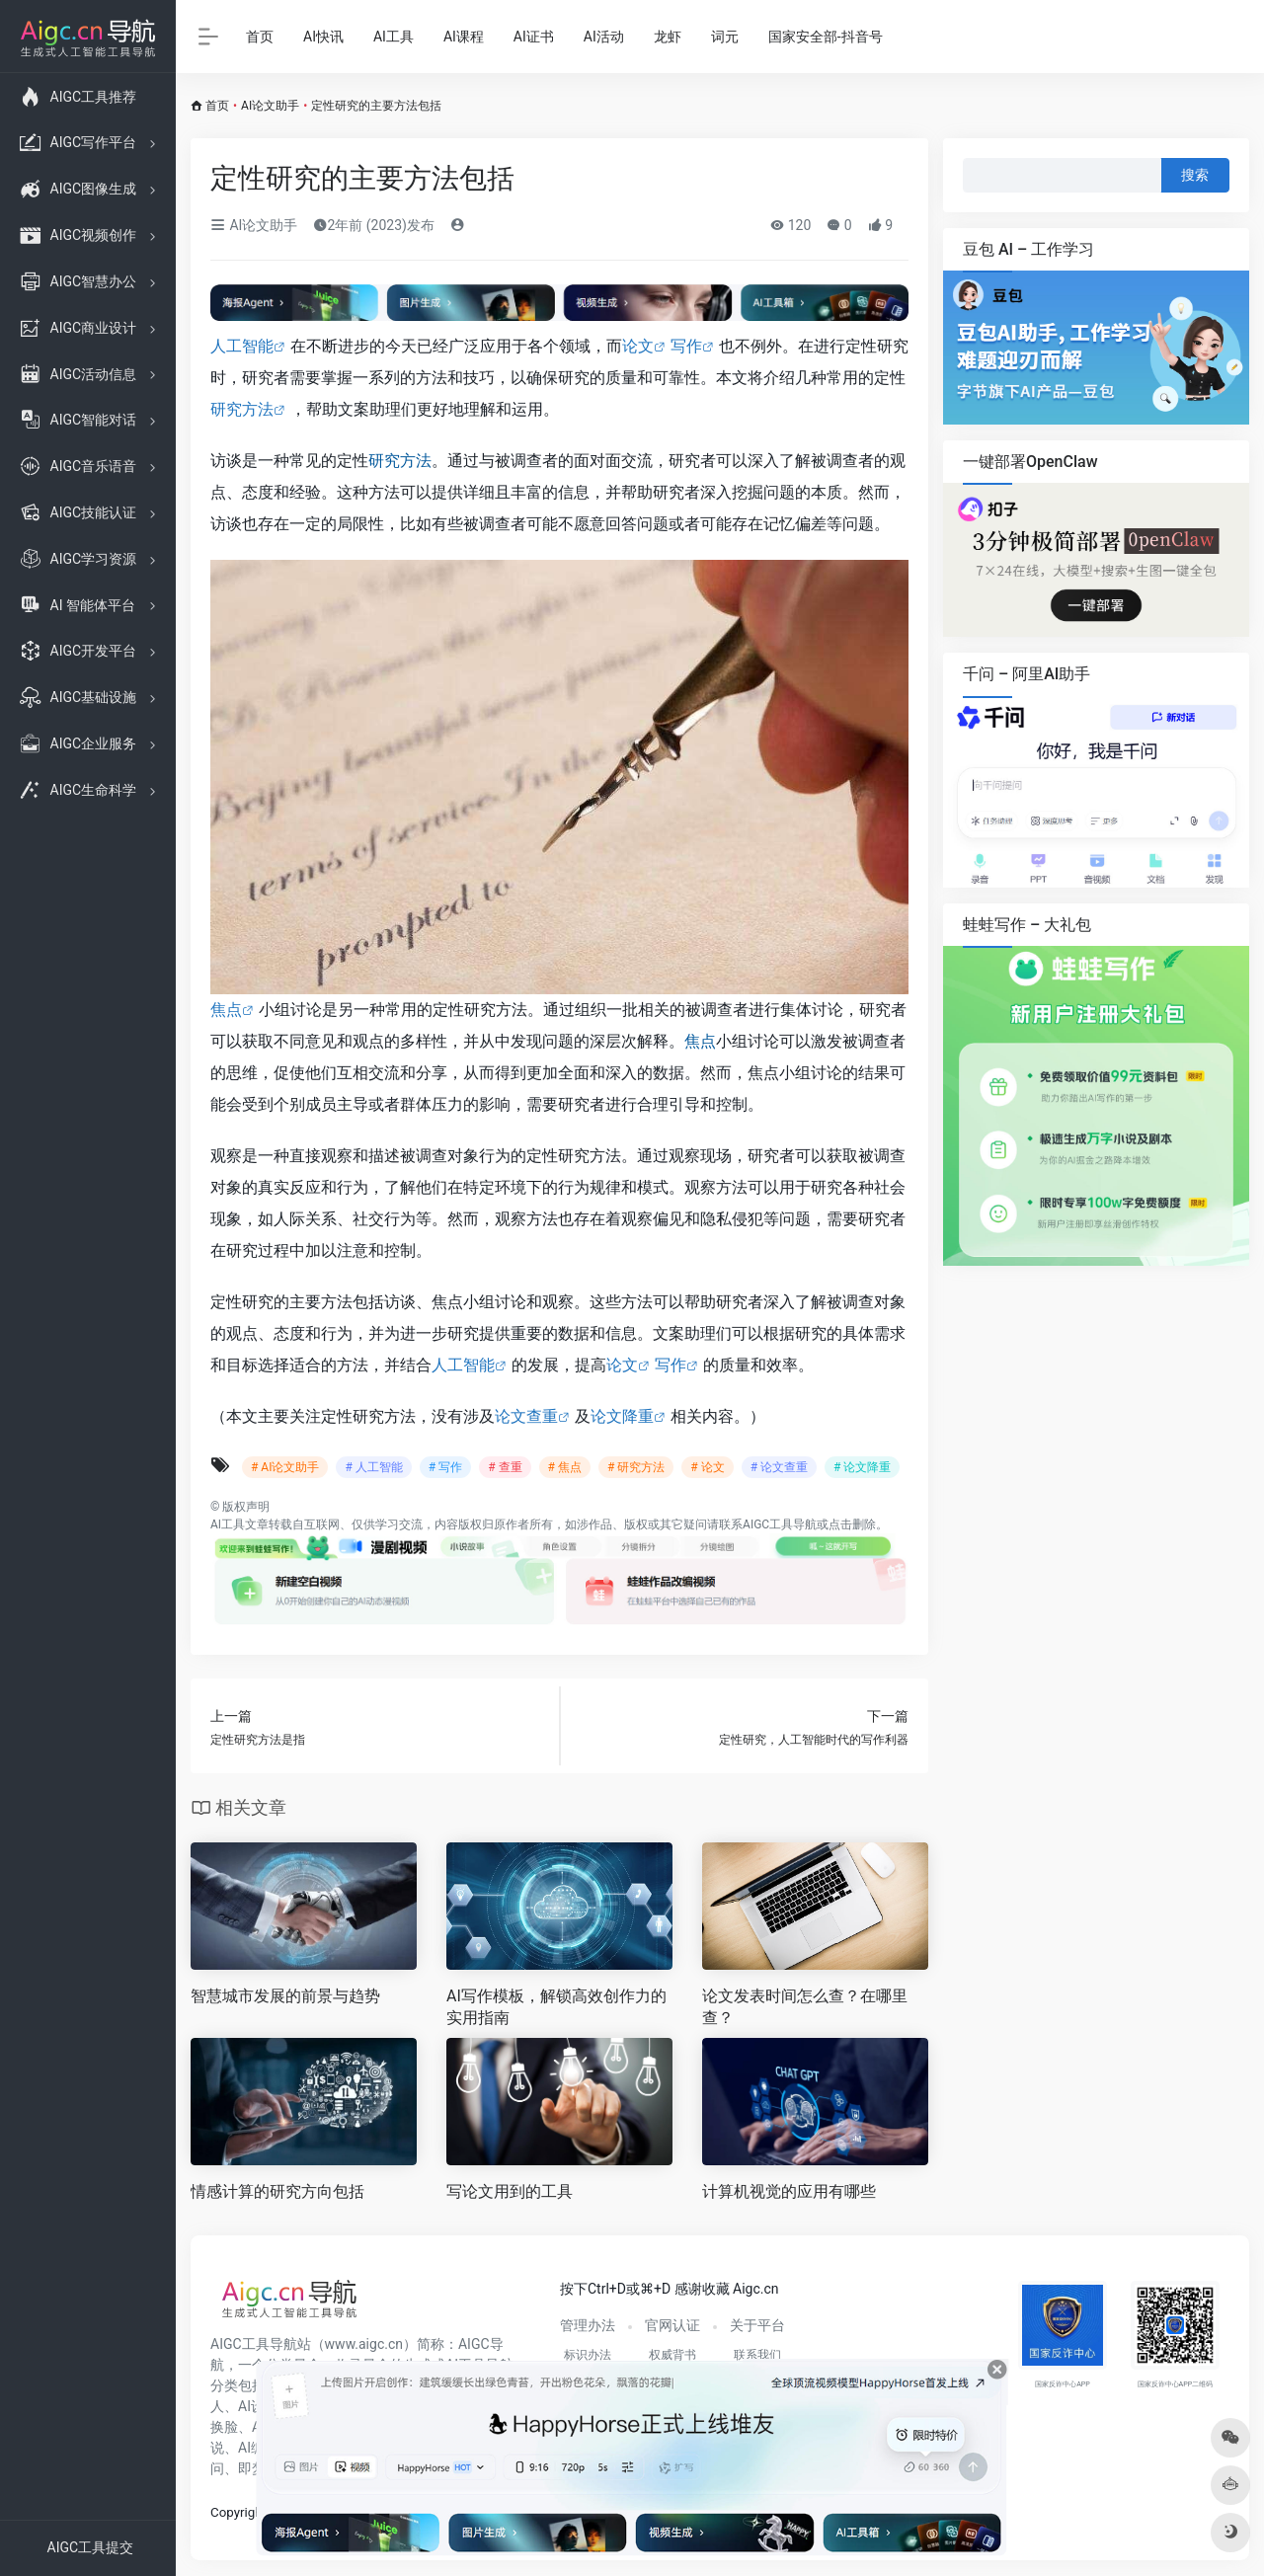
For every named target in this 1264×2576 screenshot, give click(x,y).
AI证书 (534, 36)
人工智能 (242, 346)
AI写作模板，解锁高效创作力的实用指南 (556, 2007)
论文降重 (622, 1416)
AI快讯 (323, 36)
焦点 (226, 1009)
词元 (725, 36)
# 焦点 (565, 1467)
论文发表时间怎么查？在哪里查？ (805, 2007)
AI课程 (463, 36)
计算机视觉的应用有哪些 (789, 2191)
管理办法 (587, 2325)
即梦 (252, 2468)
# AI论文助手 (285, 1467)
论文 (638, 346)
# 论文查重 (779, 1467)
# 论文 (707, 1467)
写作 (686, 346)
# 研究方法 (636, 1467)
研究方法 (242, 409)
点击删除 (852, 1524)
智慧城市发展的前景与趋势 (285, 1996)
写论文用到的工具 (509, 2191)
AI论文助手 (270, 106)
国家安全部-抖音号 (825, 36)
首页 (260, 36)
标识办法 (587, 2355)
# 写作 (445, 1467)
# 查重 (504, 1467)
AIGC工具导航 (780, 1524)
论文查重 (526, 1416)
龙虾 (667, 36)
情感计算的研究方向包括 (277, 2191)
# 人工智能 (373, 1467)
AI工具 (393, 36)
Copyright (238, 2512)
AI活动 (604, 36)
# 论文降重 (862, 1467)
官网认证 (672, 2325)
